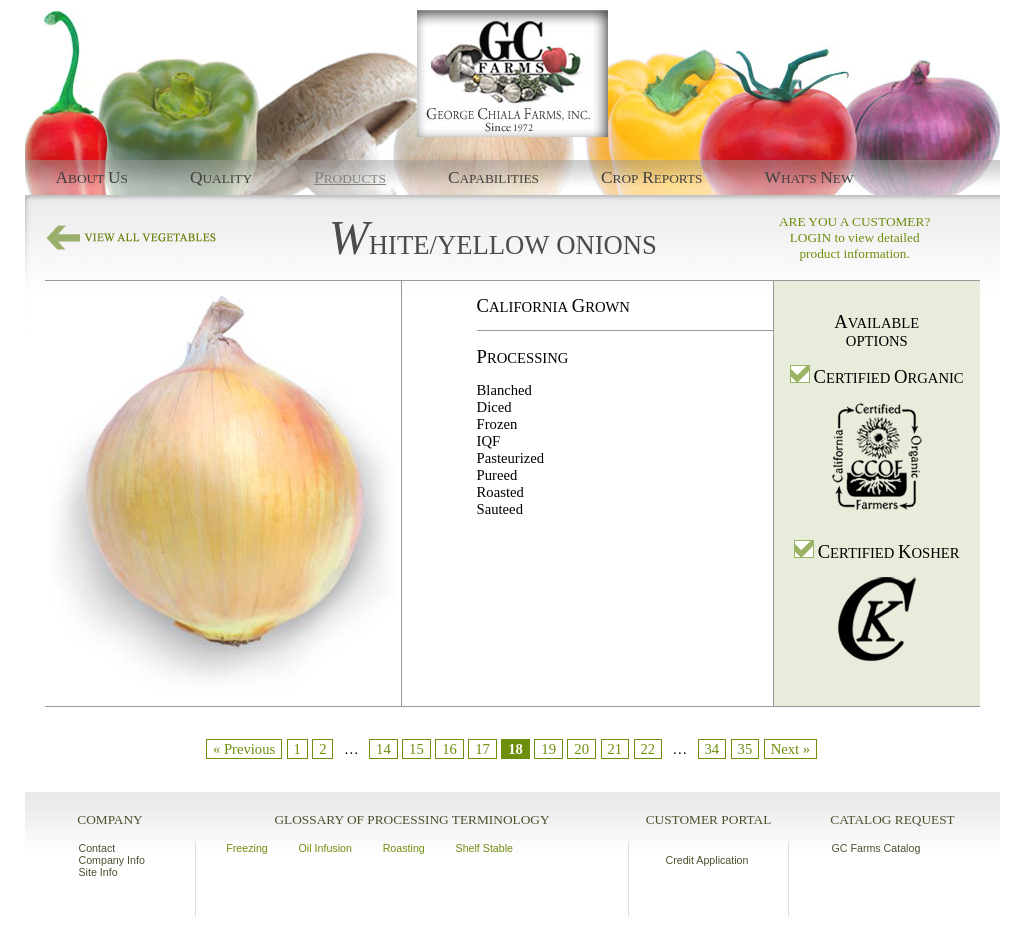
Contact (97, 848)
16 (449, 749)
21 (614, 749)
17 (482, 749)
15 (416, 749)
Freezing (246, 848)
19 (548, 749)
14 (383, 749)
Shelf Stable (484, 848)
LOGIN (810, 237)
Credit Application (707, 860)
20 (581, 749)
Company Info (112, 860)
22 (647, 749)
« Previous (244, 749)
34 (712, 749)
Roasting (404, 848)
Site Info (98, 872)
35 (745, 749)
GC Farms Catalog (876, 848)
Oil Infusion (325, 848)
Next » (790, 749)
